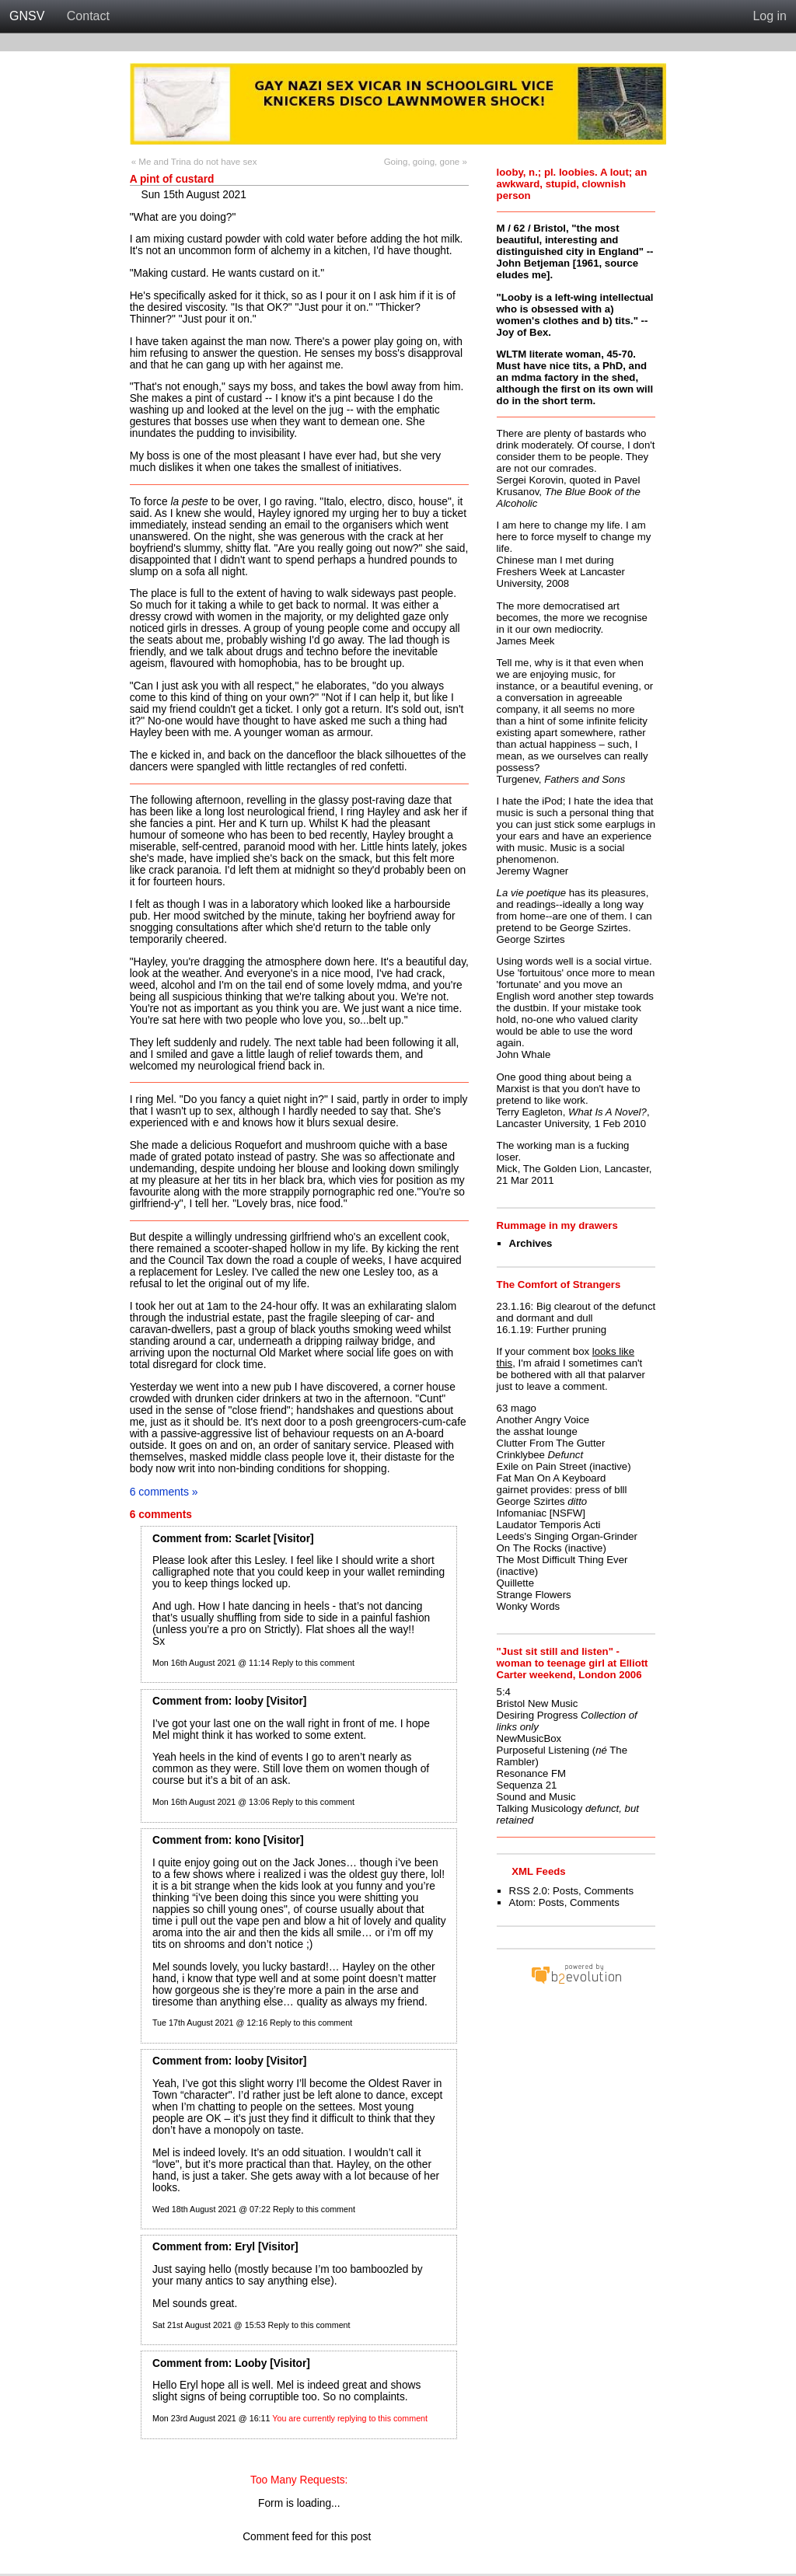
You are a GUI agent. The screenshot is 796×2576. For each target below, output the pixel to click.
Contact (88, 16)
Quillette (515, 1583)
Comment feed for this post (299, 2537)
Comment (176, 1539)
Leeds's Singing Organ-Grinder (567, 1536)
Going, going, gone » (425, 161)
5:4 (504, 1692)
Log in (769, 16)
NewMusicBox (529, 1738)
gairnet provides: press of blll (562, 1490)
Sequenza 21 (527, 1785)
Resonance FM (531, 1773)
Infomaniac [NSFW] (541, 1513)
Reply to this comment (313, 1662)
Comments (609, 1891)
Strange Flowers (534, 1594)
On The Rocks (529, 1548)
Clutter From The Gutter (551, 1443)
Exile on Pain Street (542, 1466)
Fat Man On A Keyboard (551, 1478)
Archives (531, 1243)
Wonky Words (528, 1606)
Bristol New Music (537, 1703)
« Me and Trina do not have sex (194, 161)
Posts (565, 1891)
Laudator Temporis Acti (549, 1525)
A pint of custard (172, 179)
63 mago (516, 1408)
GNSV (26, 16)
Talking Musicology (540, 1808)
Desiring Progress (537, 1715)
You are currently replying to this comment (350, 2418)
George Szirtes (531, 1501)
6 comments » (164, 1491)
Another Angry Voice (543, 1420)
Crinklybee (521, 1455)
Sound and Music (536, 1797)
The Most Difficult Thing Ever (562, 1559)
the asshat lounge (537, 1431)
